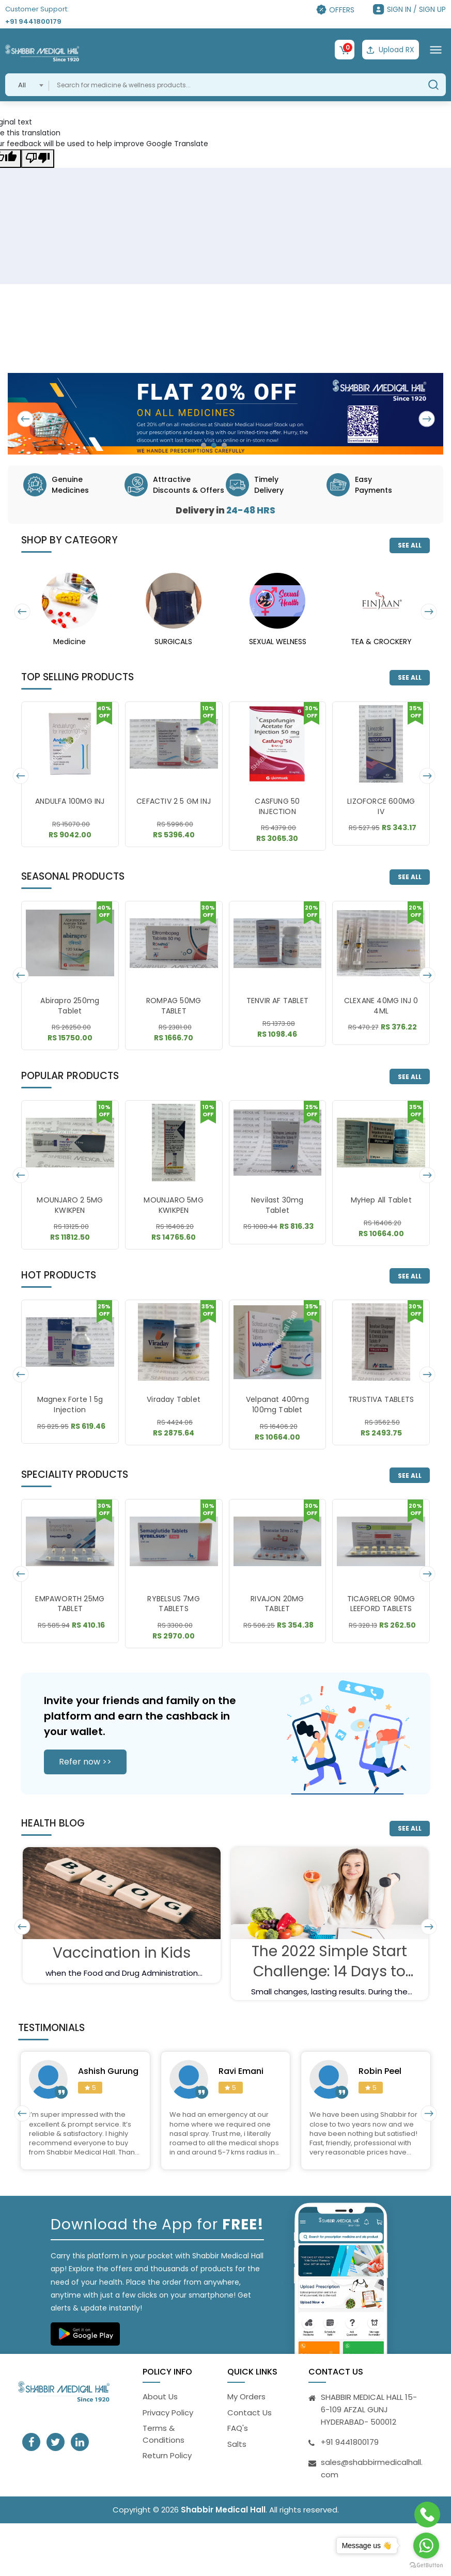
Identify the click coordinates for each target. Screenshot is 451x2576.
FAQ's (237, 2428)
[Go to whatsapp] (426, 2545)
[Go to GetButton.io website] (426, 2565)
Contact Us (249, 2412)
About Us (160, 2396)
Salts (236, 2444)
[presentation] (26, 419)
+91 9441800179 (33, 21)
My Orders (246, 2396)
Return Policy (167, 2455)
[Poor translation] (37, 158)
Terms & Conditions (163, 2434)
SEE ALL (410, 545)
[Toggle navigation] (435, 49)
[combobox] (27, 84)
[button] (203, 445)
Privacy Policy (168, 2412)
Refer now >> (85, 1762)
